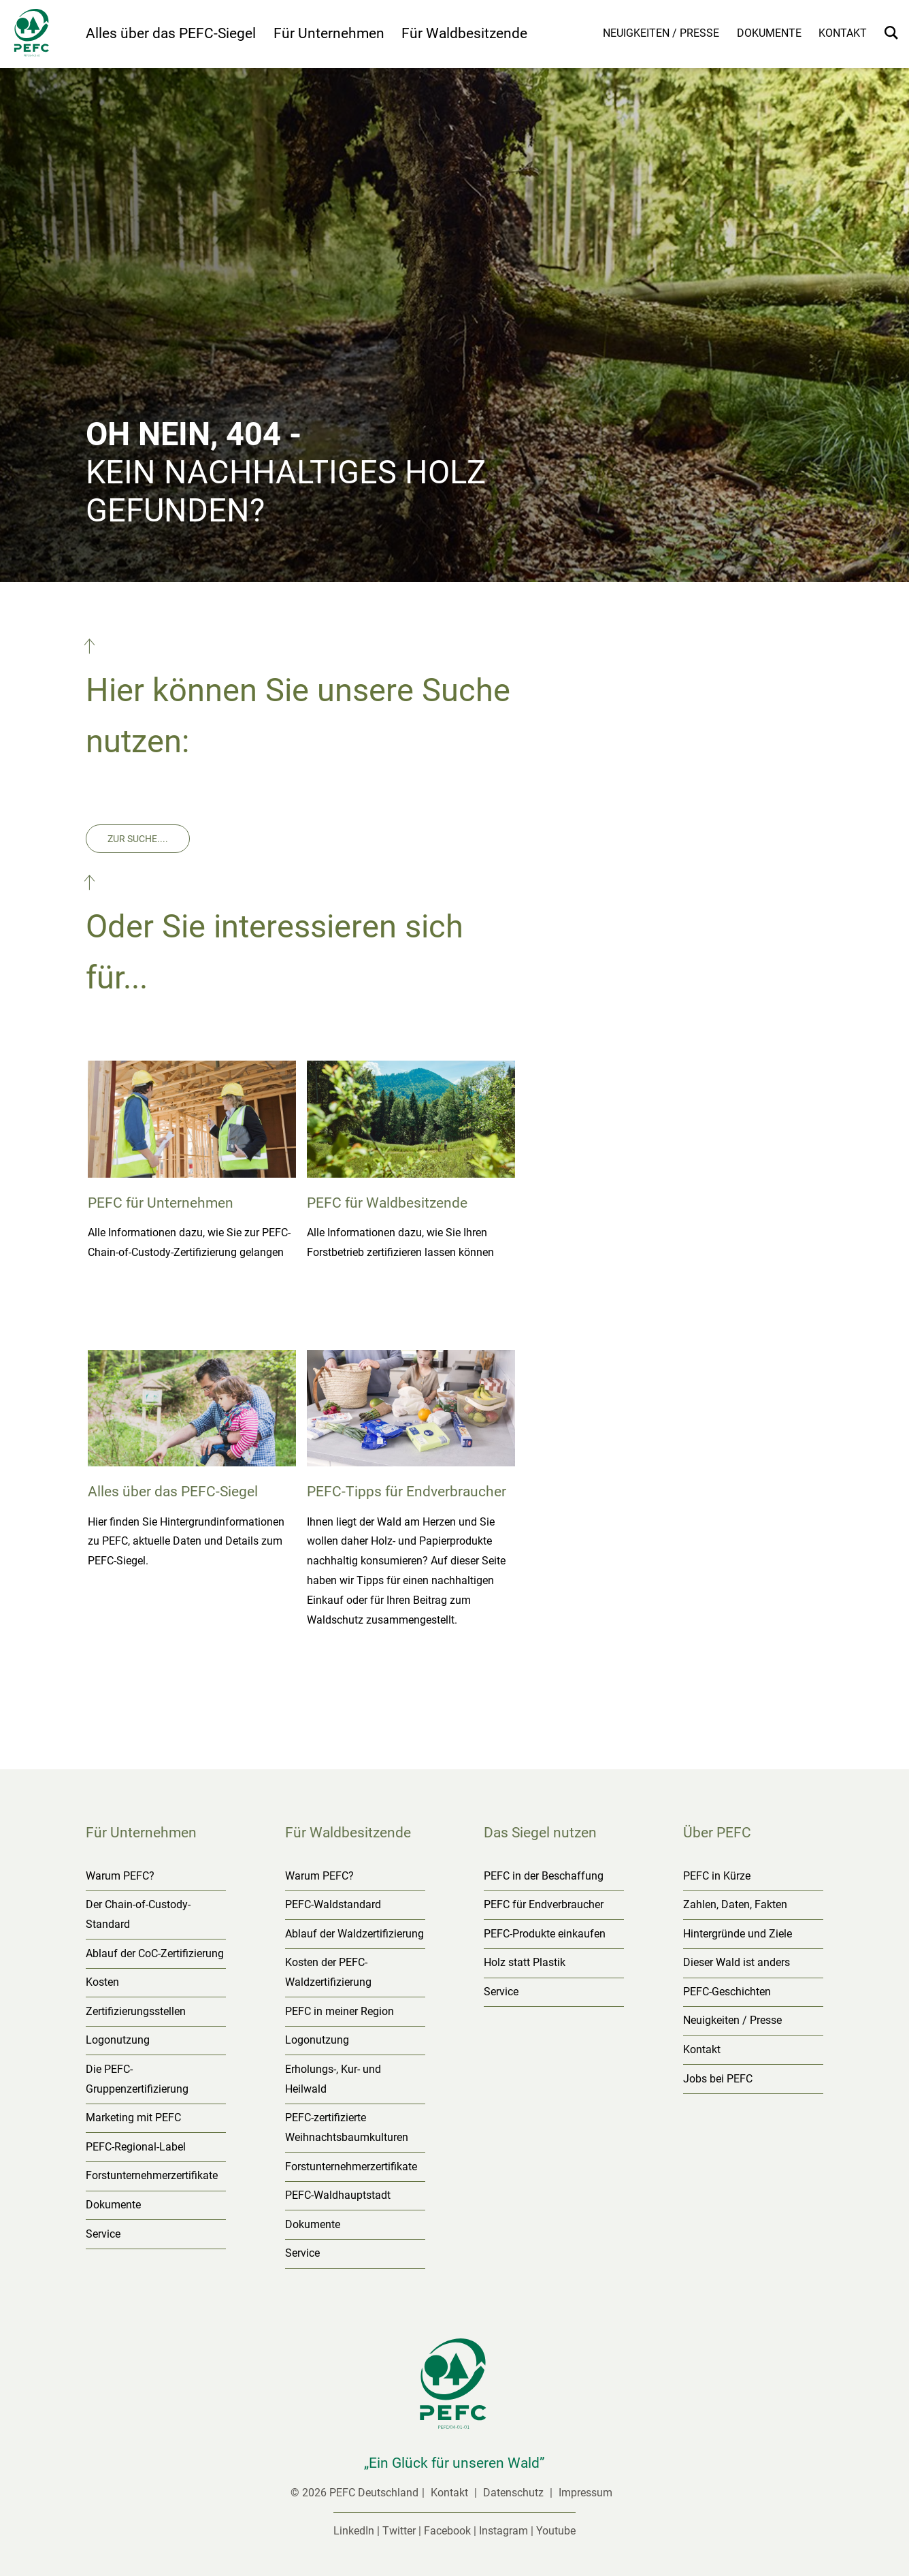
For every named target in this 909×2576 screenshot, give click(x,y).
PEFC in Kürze (716, 1875)
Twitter (399, 2530)
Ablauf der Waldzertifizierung (354, 1933)
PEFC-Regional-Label (136, 2146)
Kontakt (843, 33)
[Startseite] (43, 35)
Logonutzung (118, 2039)
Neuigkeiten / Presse (661, 33)
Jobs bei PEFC (718, 2078)
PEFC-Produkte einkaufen (545, 1933)
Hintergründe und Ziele (737, 1933)
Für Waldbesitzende (464, 33)
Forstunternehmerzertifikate (152, 2175)
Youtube (556, 2530)
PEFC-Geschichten (727, 1991)
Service (103, 2233)
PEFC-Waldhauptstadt (338, 2195)
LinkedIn (353, 2530)
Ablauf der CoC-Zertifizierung (155, 1953)
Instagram (503, 2530)
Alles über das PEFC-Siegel (171, 33)
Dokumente (769, 33)
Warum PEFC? (120, 1875)
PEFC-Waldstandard (333, 1904)
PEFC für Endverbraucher (544, 1904)
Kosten (102, 1982)
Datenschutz (514, 2492)
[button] (91, 649)
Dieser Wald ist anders (736, 1962)
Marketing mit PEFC (133, 2117)
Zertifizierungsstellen (136, 2011)
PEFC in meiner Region (339, 2011)
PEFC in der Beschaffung (544, 1875)
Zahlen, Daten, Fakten (735, 1904)
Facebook (447, 2530)
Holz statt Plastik (524, 1962)
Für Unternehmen (329, 33)
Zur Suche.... (138, 838)
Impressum (585, 2492)
